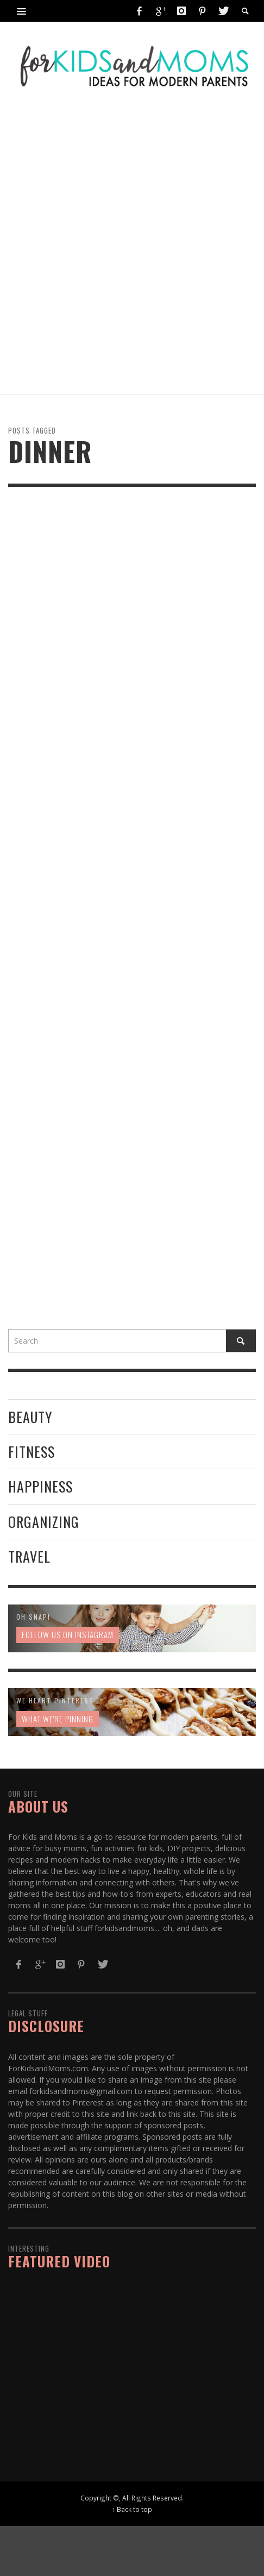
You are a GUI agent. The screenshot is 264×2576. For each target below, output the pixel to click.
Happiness (40, 1486)
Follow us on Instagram (68, 1634)
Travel (29, 1556)
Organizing (43, 1521)
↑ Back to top (132, 2509)
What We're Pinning (57, 1719)
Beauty (30, 1416)
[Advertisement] (132, 246)
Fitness (31, 1451)
